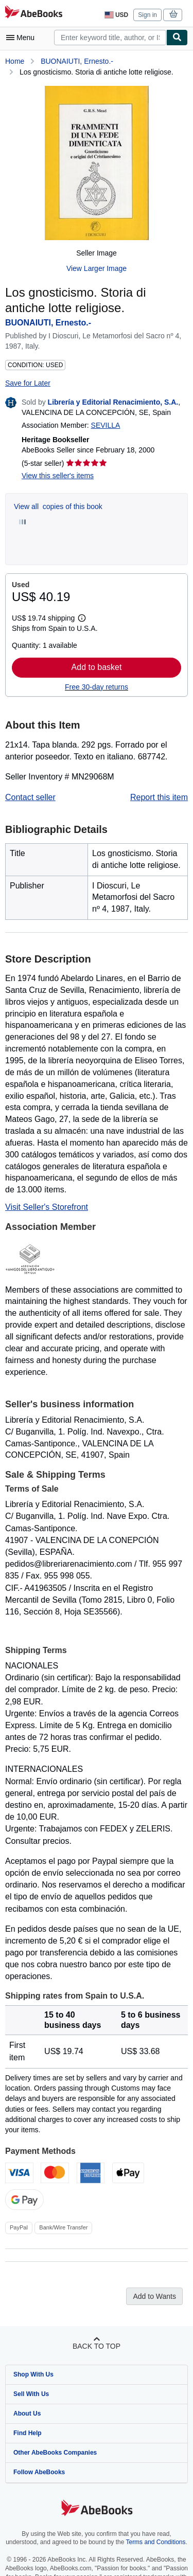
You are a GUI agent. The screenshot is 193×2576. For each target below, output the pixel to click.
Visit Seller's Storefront (46, 1207)
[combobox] (110, 37)
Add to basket (97, 667)
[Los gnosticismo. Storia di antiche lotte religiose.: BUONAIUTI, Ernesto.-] (97, 163)
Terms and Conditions (155, 2542)
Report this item (159, 797)
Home (14, 61)
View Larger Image (96, 268)
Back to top (96, 2346)
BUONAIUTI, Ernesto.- (77, 61)
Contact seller (30, 797)
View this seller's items (58, 475)
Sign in (147, 15)
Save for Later (27, 383)
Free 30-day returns (96, 687)
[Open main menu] (23, 37)
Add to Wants (154, 2296)
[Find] (177, 37)
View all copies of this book (58, 506)
